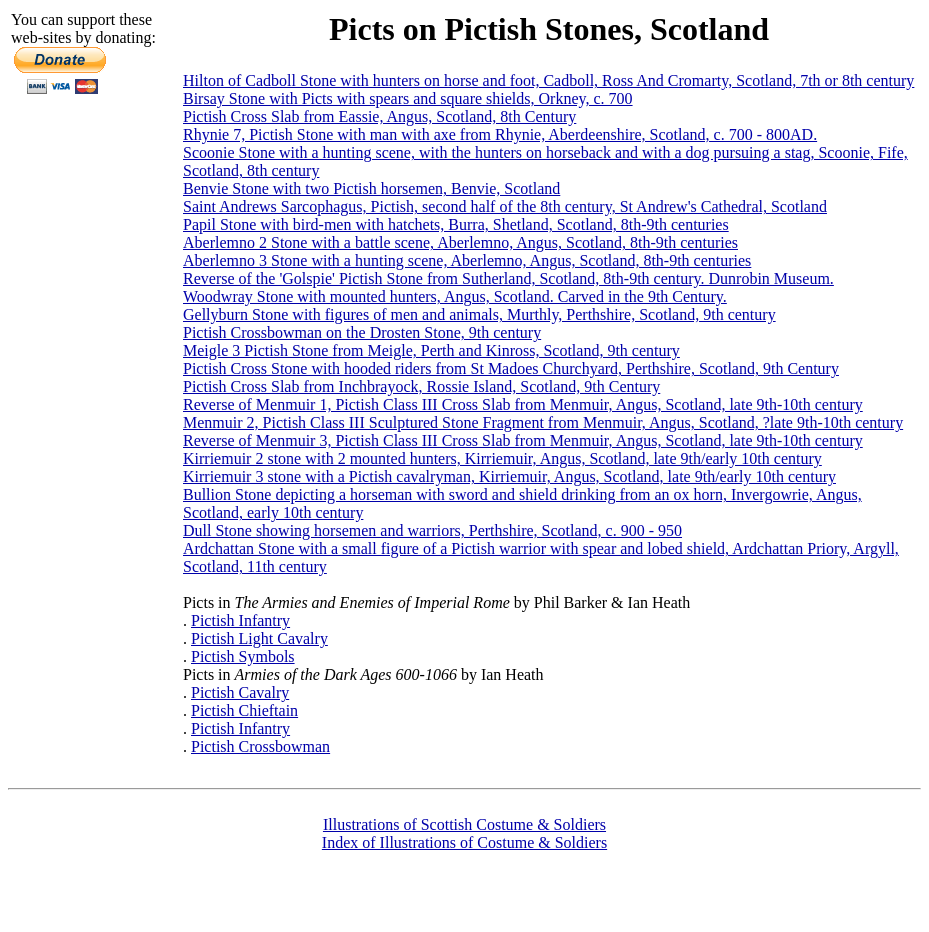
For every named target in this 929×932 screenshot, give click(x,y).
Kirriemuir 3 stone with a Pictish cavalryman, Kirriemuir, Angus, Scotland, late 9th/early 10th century (509, 476)
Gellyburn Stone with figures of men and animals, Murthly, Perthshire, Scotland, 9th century (479, 314)
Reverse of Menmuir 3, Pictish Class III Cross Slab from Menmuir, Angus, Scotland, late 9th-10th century (523, 440)
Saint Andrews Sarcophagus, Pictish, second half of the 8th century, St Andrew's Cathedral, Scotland (505, 206)
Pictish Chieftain (244, 710)
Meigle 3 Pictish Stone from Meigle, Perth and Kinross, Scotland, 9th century (431, 350)
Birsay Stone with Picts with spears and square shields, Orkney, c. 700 (408, 98)
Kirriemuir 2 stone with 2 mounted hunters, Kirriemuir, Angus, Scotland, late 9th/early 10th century (502, 458)
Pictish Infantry (240, 620)
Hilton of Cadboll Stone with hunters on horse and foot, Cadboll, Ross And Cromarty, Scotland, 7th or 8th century (548, 80)
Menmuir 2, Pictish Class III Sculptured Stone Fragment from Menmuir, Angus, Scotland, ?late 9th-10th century (543, 422)
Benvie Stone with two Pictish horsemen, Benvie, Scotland (371, 188)
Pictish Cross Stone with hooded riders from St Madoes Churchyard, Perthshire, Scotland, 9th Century (511, 368)
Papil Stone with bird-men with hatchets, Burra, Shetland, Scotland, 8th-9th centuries (456, 224)
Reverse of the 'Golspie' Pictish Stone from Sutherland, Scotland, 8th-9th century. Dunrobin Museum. (508, 278)
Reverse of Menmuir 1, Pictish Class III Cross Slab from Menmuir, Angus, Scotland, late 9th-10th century (523, 404)
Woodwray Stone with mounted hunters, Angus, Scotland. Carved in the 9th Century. (455, 296)
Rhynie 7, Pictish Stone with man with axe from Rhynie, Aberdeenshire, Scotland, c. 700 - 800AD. (500, 134)
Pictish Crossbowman (260, 746)
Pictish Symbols (243, 656)
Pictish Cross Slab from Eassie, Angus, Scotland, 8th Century (379, 116)
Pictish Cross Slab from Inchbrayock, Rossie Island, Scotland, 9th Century (421, 386)
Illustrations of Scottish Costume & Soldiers (464, 824)
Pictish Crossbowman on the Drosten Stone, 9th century (362, 332)
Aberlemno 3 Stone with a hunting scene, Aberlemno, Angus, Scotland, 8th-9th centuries (467, 260)
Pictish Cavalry (240, 692)
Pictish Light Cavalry (259, 638)
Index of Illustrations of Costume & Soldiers (464, 842)
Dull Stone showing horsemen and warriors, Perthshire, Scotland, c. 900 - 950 (432, 530)
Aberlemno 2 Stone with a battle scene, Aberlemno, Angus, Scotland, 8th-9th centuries (460, 242)
